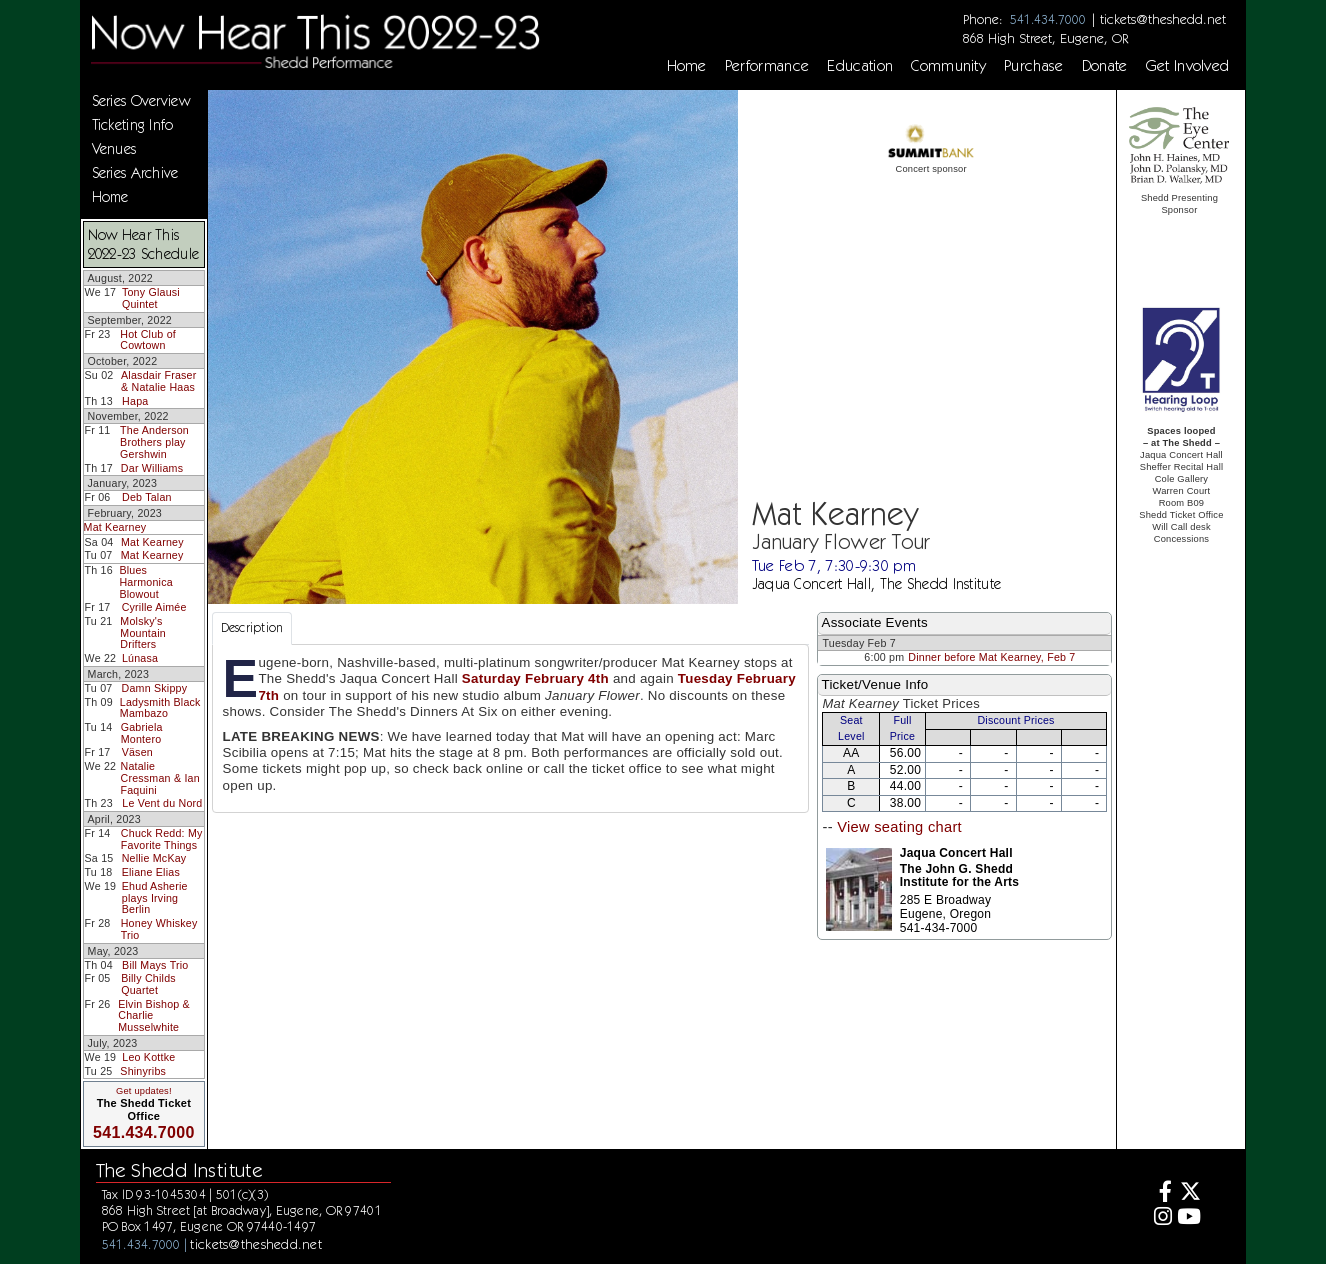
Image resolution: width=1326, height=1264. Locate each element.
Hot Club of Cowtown (148, 340)
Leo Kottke (148, 1057)
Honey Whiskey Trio (159, 929)
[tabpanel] (511, 728)
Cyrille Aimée (154, 607)
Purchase (1034, 66)
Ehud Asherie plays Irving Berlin (155, 897)
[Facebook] (1159, 1193)
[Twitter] (1188, 1193)
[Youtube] (1188, 1218)
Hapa (135, 401)
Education (860, 66)
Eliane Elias (151, 872)
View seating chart (899, 827)
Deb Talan (147, 497)
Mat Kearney (115, 527)
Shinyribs (143, 1071)
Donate (1105, 66)
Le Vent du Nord (162, 803)
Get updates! (144, 1091)
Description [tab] (252, 627)
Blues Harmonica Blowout (145, 581)
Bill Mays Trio (155, 965)
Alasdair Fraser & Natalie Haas (158, 381)
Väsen (137, 752)
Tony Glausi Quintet (151, 298)
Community (948, 66)
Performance (767, 66)
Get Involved (1188, 66)
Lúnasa (140, 658)
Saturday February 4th (535, 678)
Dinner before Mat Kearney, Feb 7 (991, 657)
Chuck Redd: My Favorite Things (162, 839)
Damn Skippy (155, 688)
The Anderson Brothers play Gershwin (154, 441)
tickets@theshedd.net (1163, 19)
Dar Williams (152, 468)
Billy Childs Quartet (148, 984)
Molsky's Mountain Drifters (143, 632)
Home (687, 66)
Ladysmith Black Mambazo (160, 708)
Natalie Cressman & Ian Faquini (159, 777)
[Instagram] (1159, 1218)
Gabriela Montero (142, 733)
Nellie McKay (154, 858)
